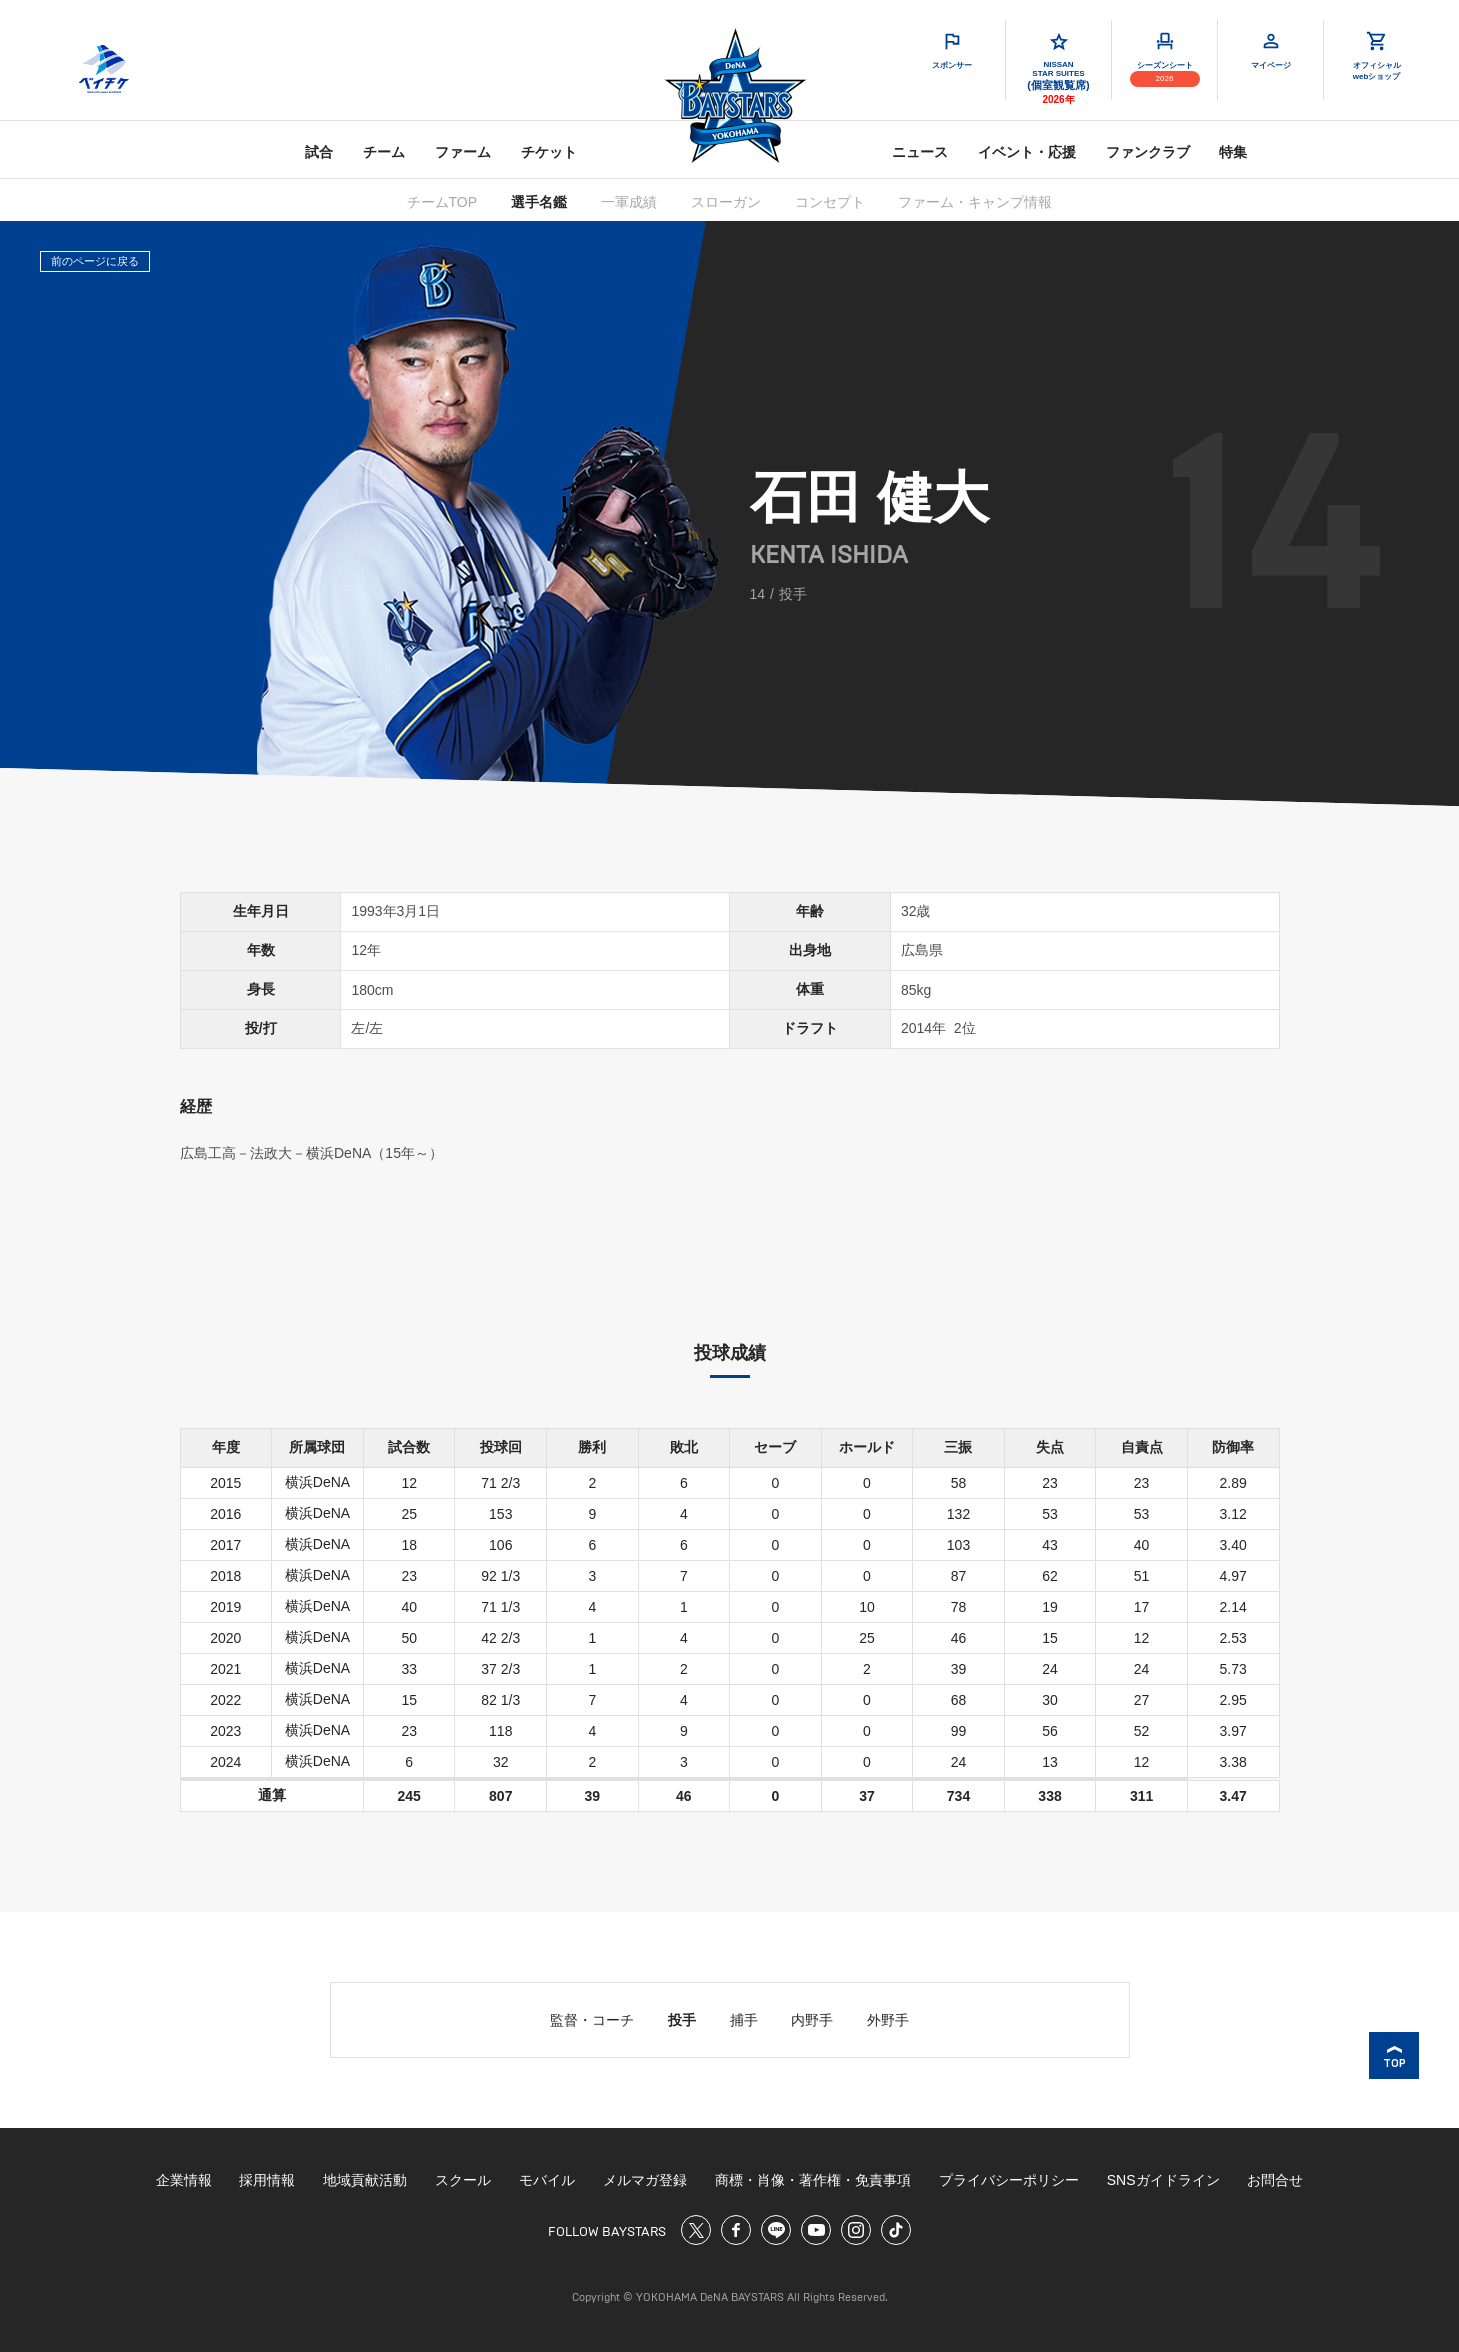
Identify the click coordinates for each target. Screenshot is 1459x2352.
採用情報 (267, 2180)
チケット (549, 152)
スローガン (726, 202)
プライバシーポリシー (1009, 2180)
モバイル (547, 2180)
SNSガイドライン (1163, 2180)
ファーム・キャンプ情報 (975, 202)
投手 (682, 2020)
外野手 (888, 2020)
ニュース (920, 152)
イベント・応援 (1027, 152)
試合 (319, 152)
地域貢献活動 (365, 2180)
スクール (463, 2180)
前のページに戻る (95, 261)
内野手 (812, 2020)
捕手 (744, 2020)
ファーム (463, 152)
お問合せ (1275, 2180)
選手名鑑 (539, 202)
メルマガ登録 (645, 2180)
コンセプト (830, 202)
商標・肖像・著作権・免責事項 (813, 2180)
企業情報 (184, 2180)
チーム (384, 152)
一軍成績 (629, 202)
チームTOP (442, 202)
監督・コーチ (592, 2020)
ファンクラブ (1148, 152)
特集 (1233, 152)
